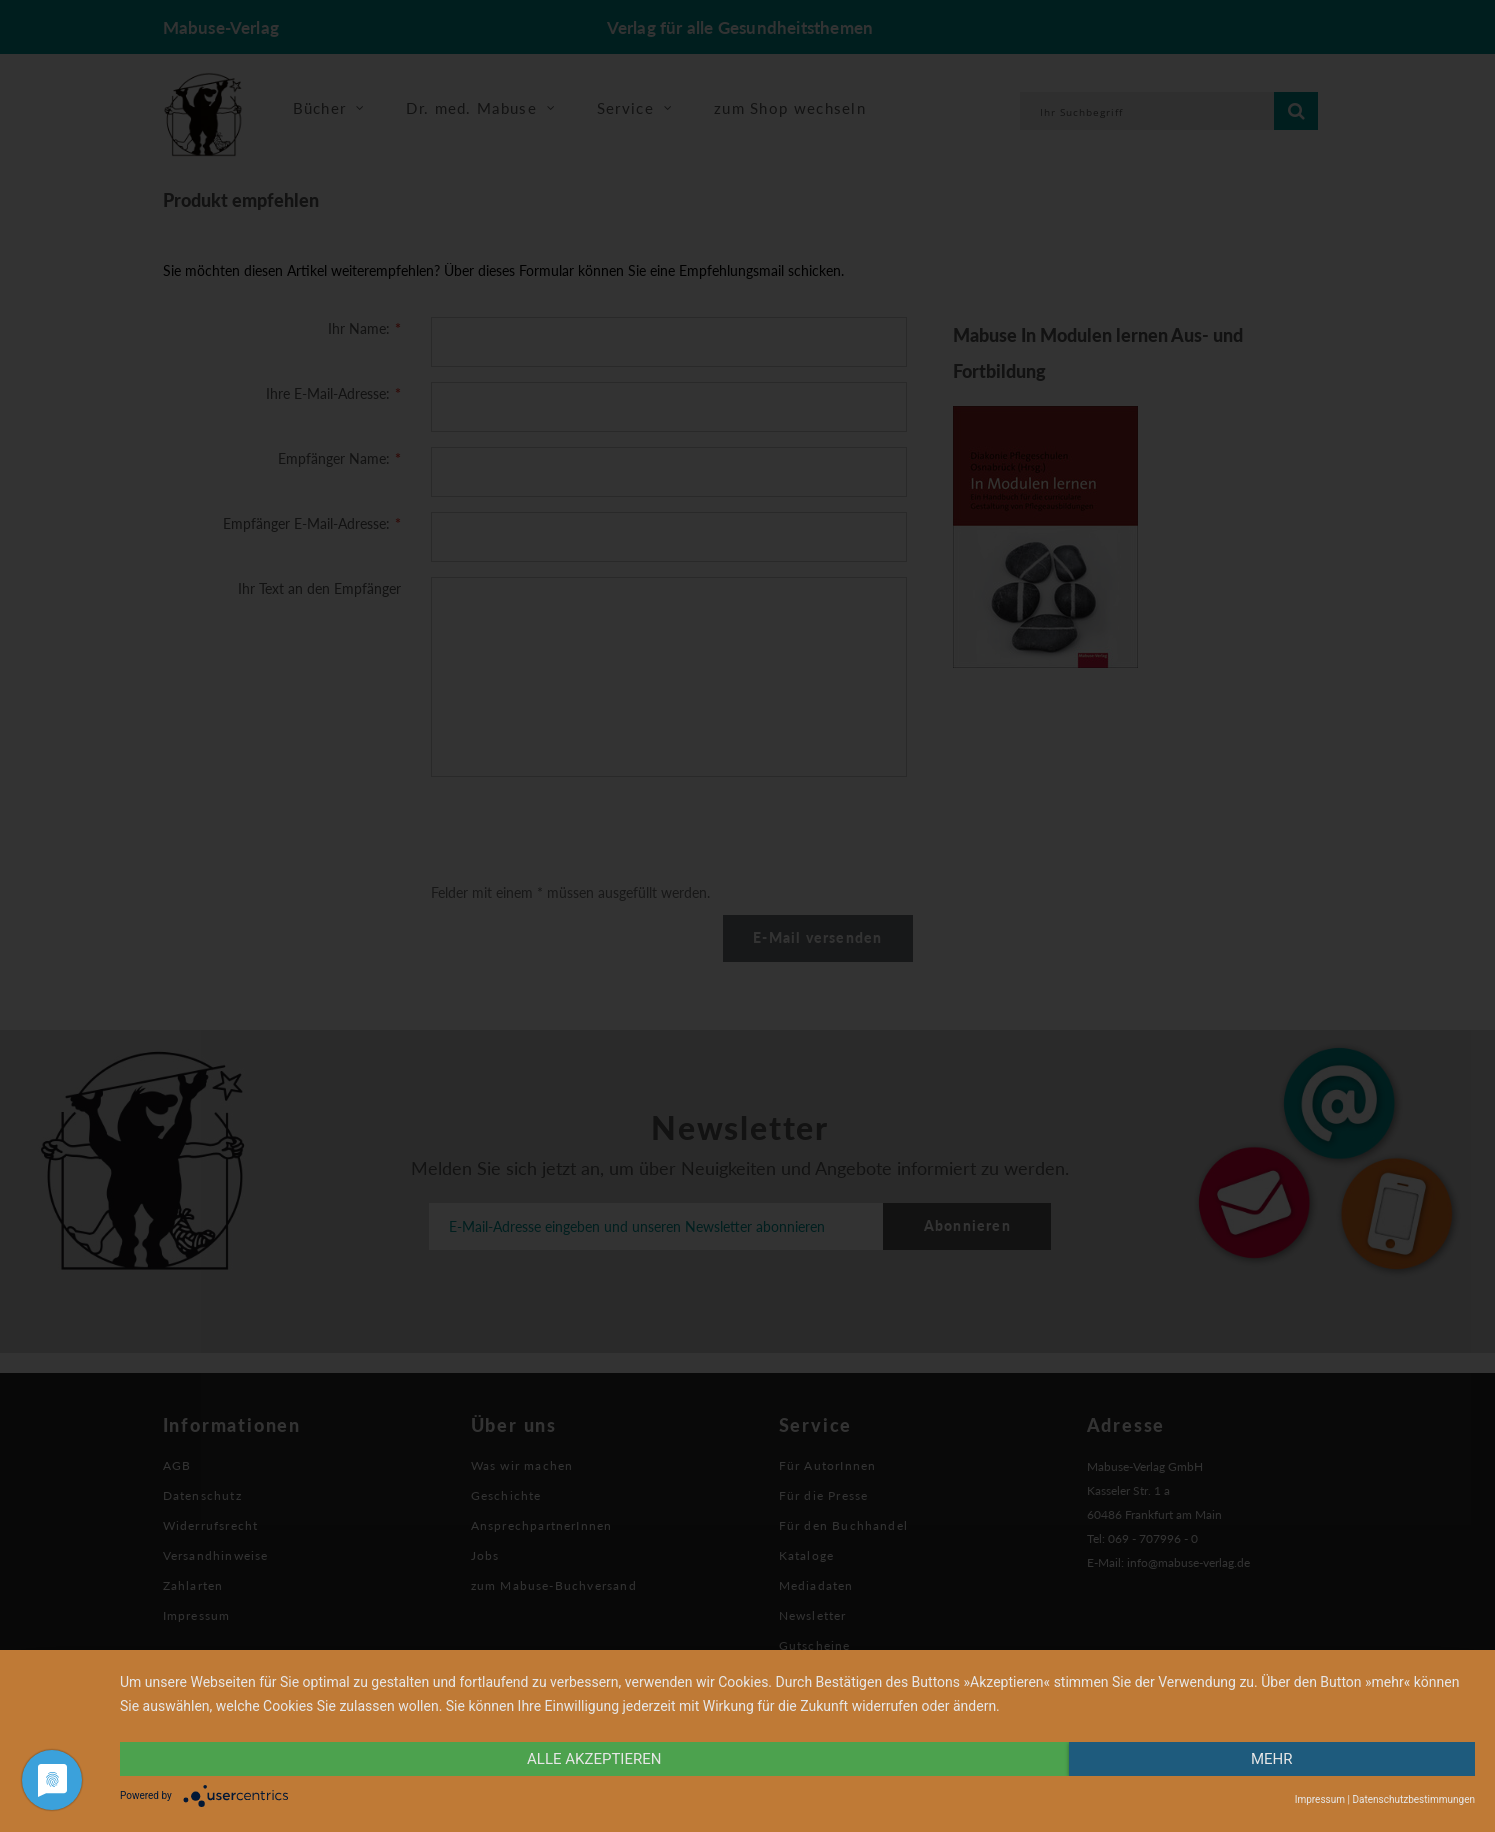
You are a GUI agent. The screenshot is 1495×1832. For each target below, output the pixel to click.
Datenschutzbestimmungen (1413, 1799)
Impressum (1320, 1799)
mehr (1272, 1759)
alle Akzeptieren (594, 1759)
